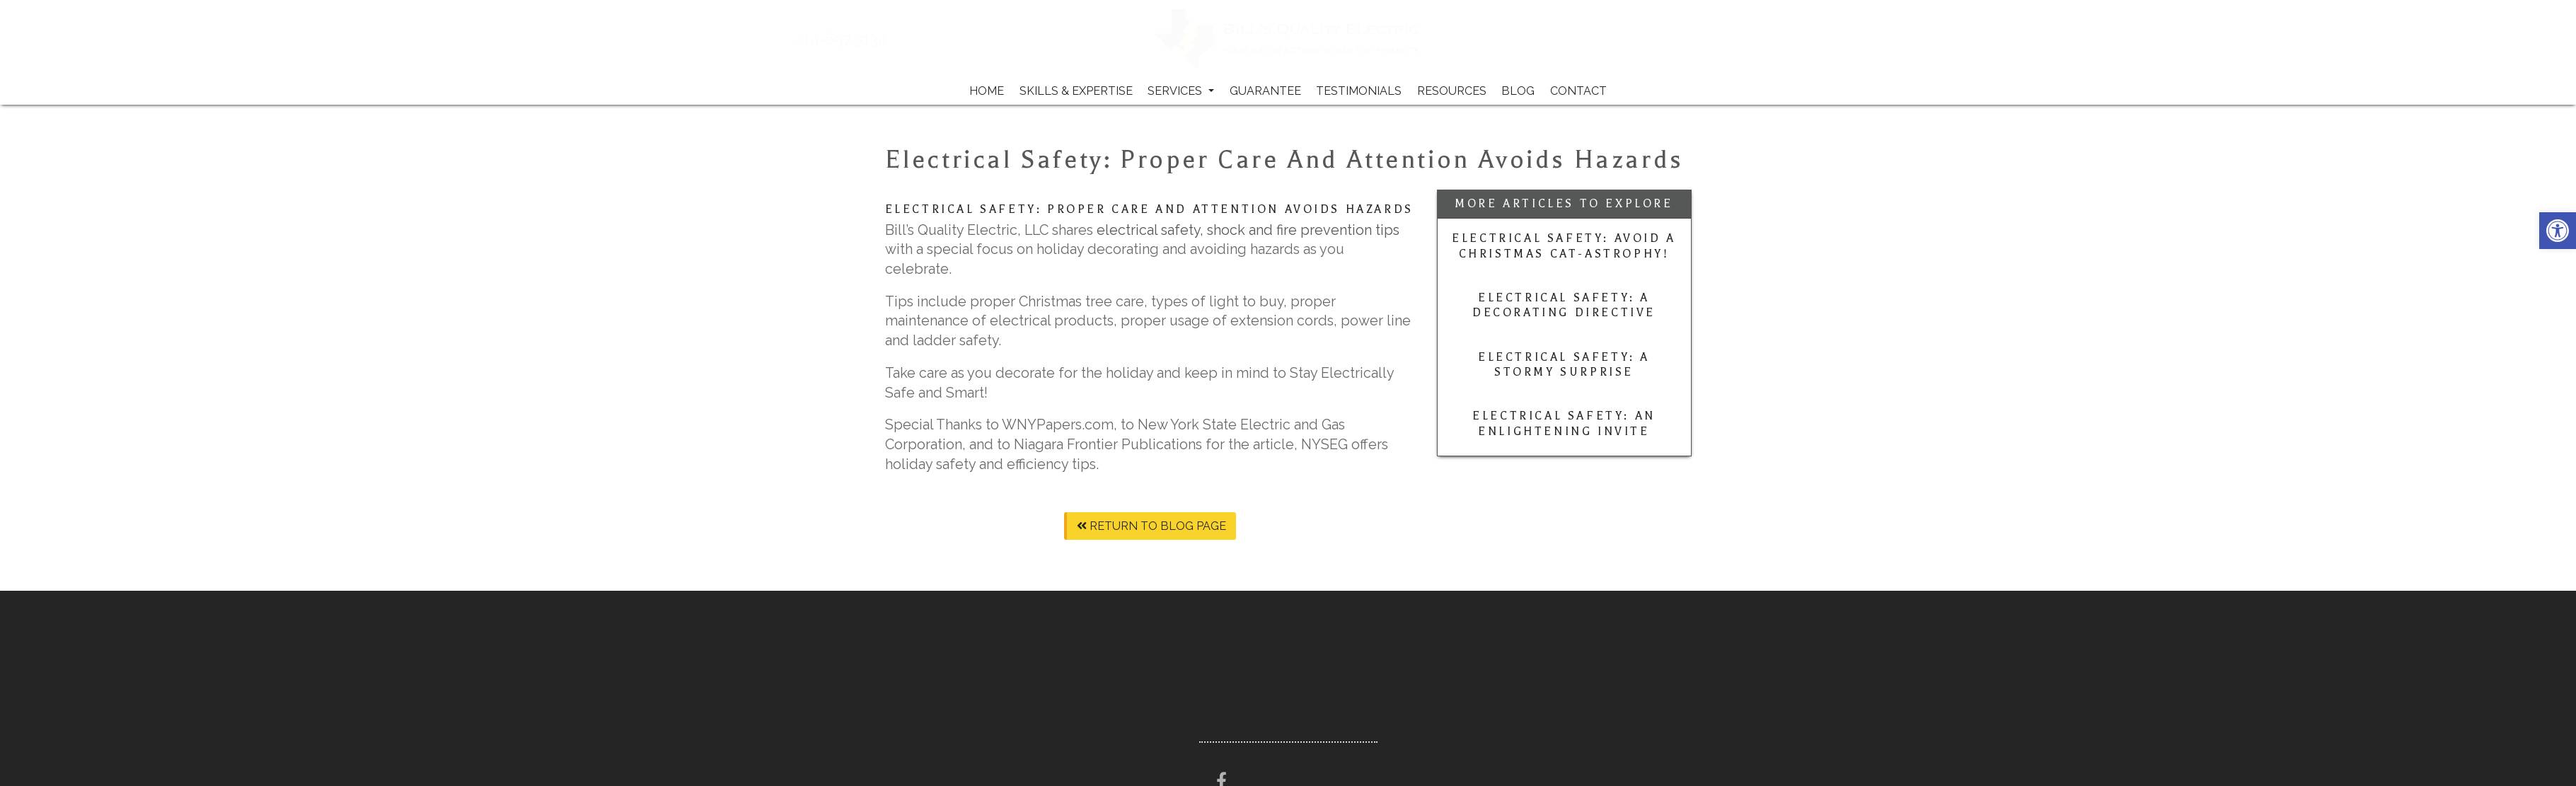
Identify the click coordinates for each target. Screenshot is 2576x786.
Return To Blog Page (1151, 526)
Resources (1451, 91)
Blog (1518, 91)
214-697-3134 (873, 39)
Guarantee (1265, 91)
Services (1181, 91)
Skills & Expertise (1076, 91)
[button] (2557, 230)
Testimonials (1359, 91)
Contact (1578, 91)
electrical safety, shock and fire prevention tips (1248, 229)
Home (986, 91)
